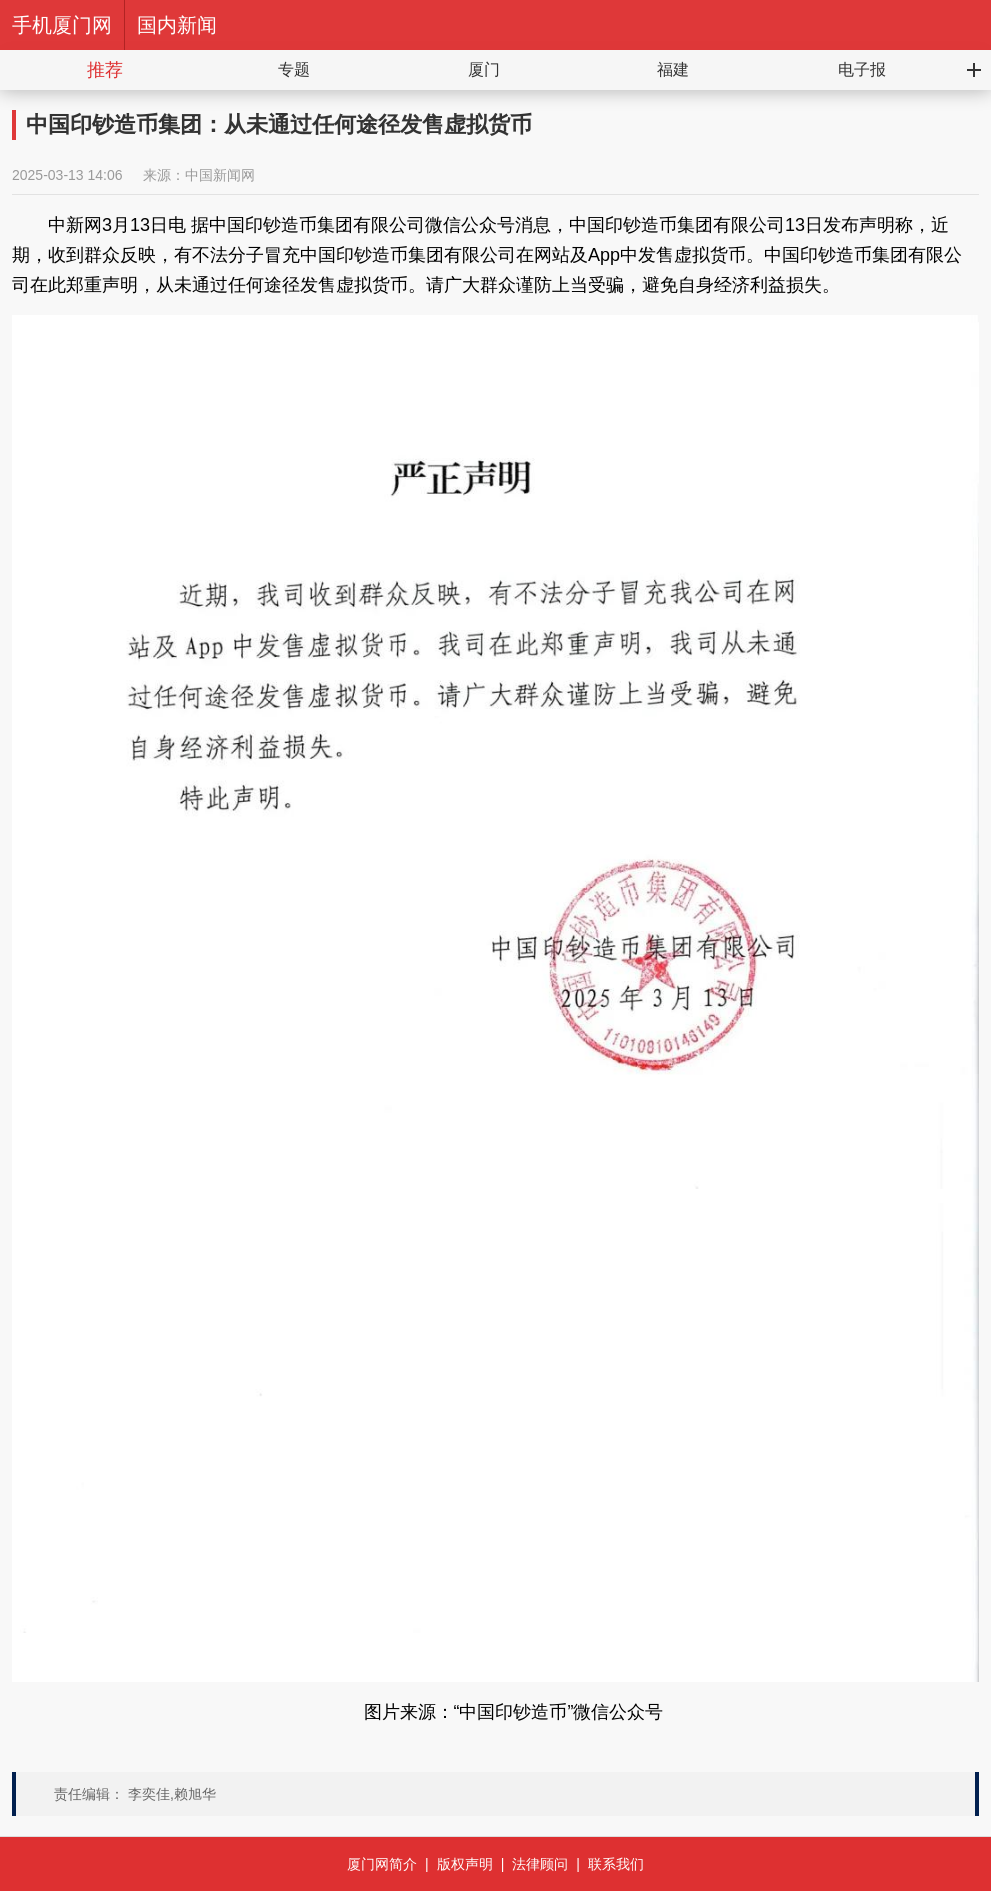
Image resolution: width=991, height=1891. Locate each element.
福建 (673, 69)
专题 (294, 69)
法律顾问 (540, 1864)
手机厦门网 (62, 25)
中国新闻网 (220, 175)
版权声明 (465, 1864)
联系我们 (616, 1864)
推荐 (105, 70)
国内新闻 (177, 25)
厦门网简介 (382, 1864)
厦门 (484, 69)
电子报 (862, 69)
